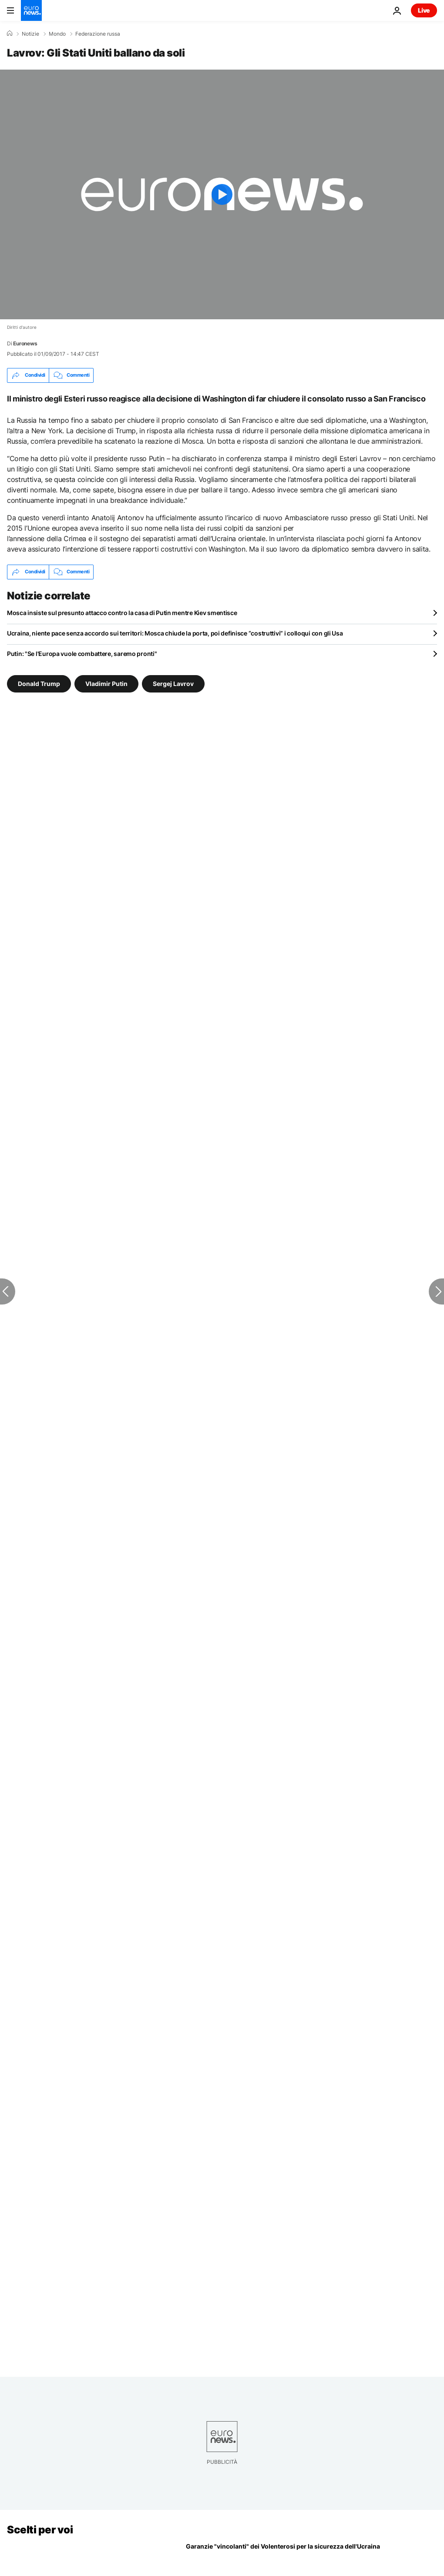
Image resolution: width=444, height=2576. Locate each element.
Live (424, 10)
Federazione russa (97, 34)
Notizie (30, 34)
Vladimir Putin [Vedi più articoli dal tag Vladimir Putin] (106, 683)
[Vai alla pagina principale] (31, 10)
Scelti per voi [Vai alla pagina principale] (40, 2529)
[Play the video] (222, 194)
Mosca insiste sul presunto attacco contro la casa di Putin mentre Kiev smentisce (122, 612)
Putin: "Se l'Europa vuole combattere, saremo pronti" (82, 653)
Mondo (57, 34)
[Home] (9, 33)
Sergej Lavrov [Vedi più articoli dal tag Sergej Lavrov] (173, 683)
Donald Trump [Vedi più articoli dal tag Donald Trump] (39, 683)
